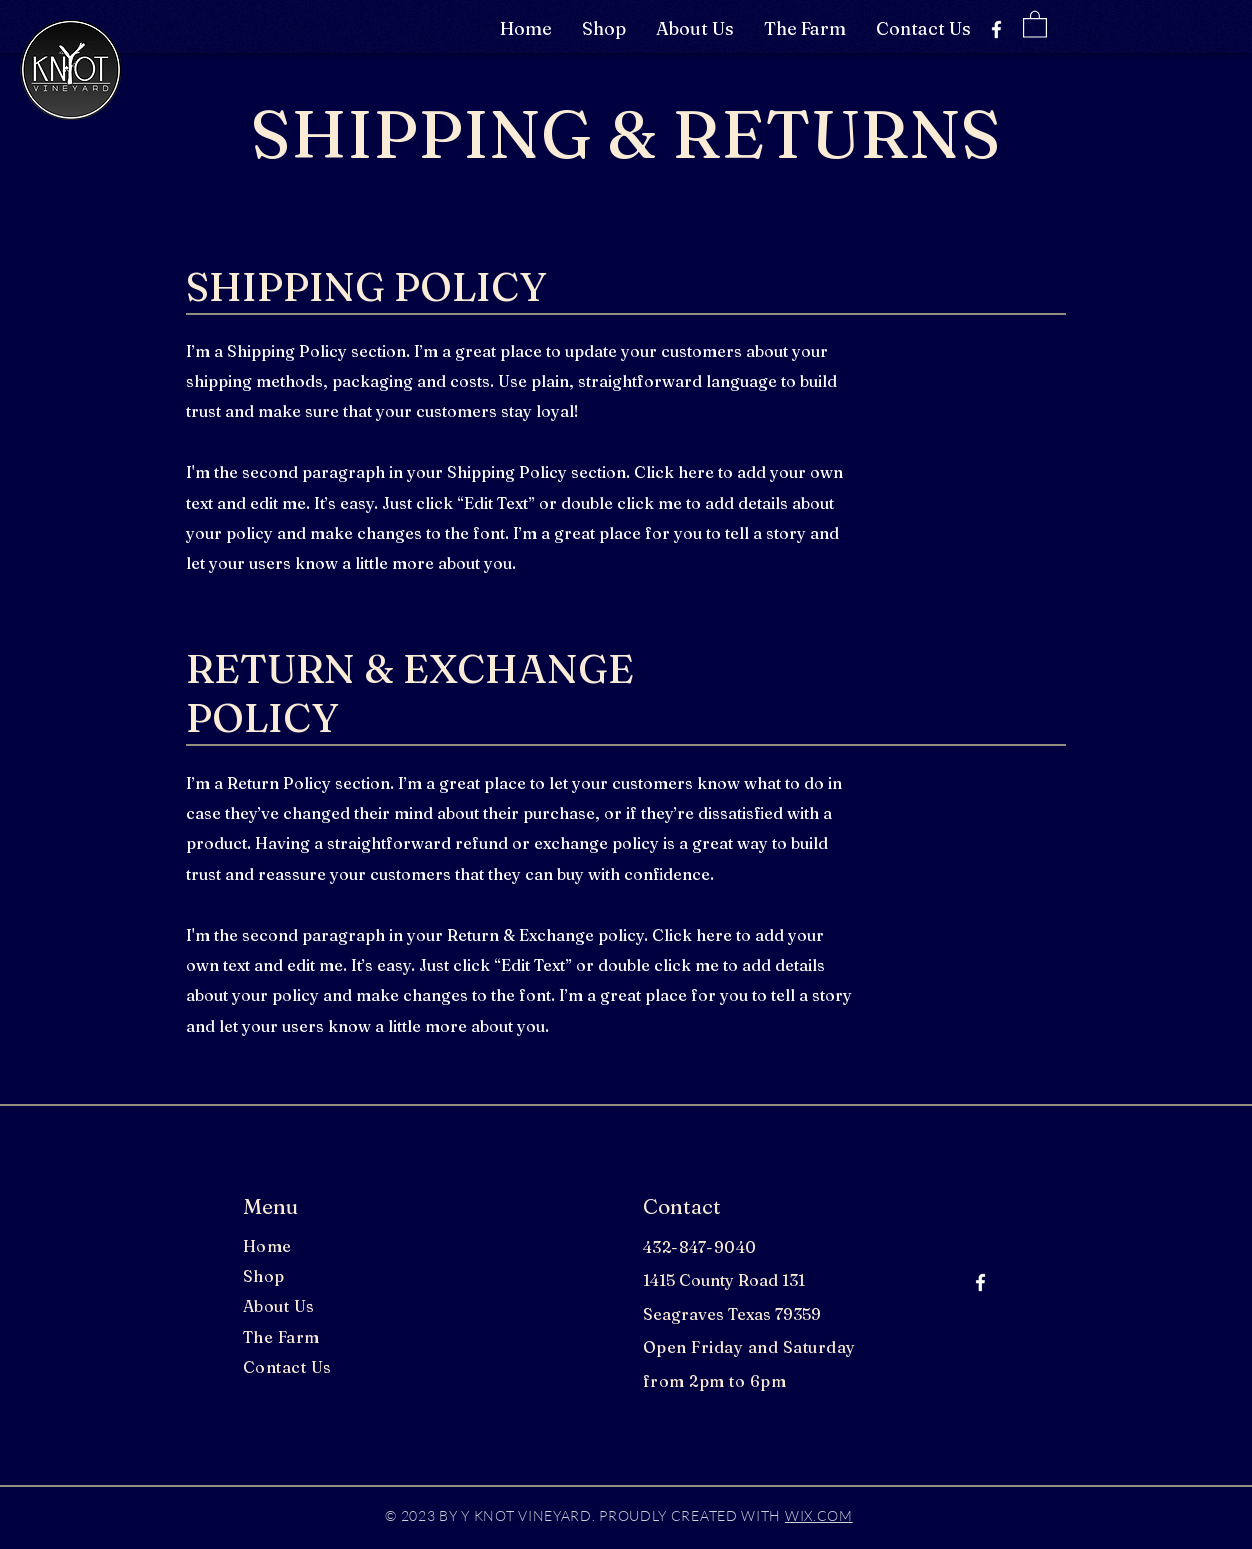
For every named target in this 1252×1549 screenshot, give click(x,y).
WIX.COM (819, 1515)
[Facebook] (996, 29)
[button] (1035, 23)
